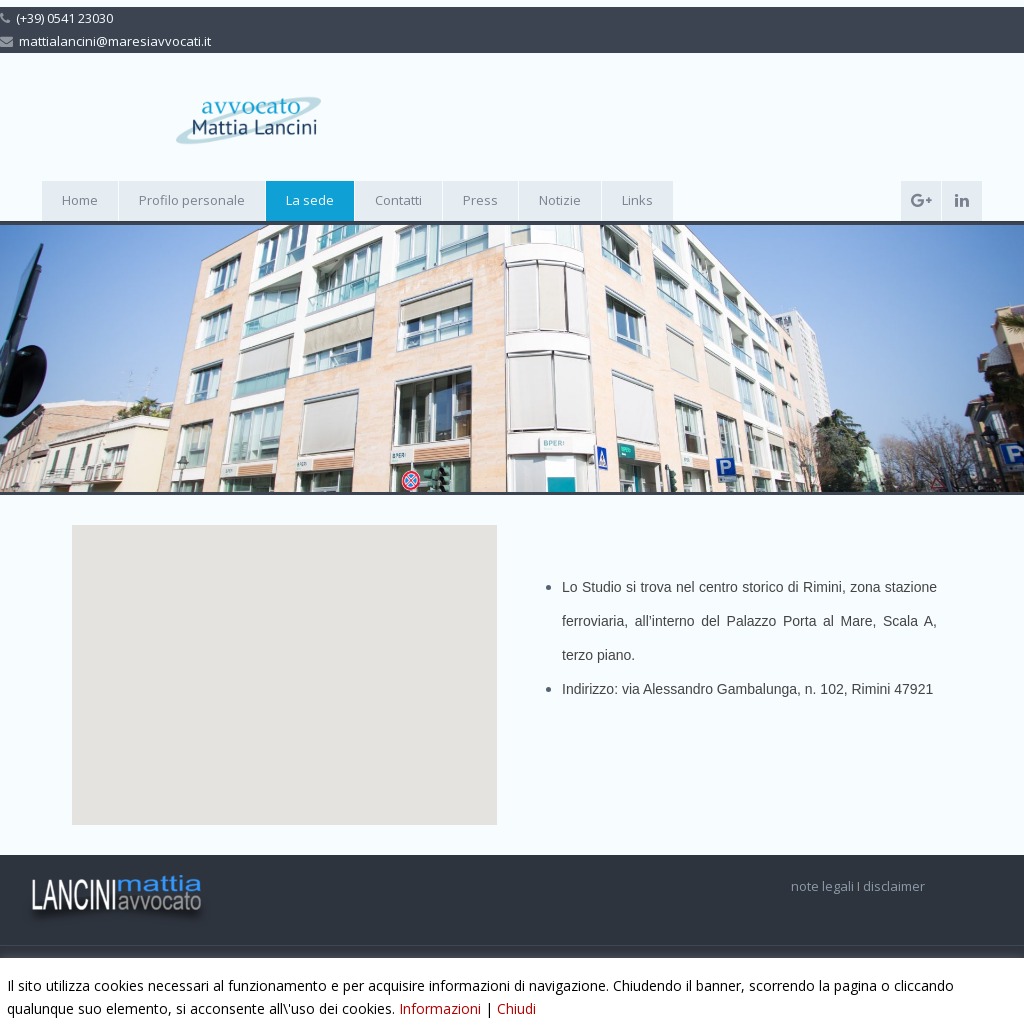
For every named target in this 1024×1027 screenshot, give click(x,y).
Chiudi (516, 1008)
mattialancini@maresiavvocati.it (115, 41)
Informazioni (440, 1008)
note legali (824, 886)
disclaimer (895, 886)
